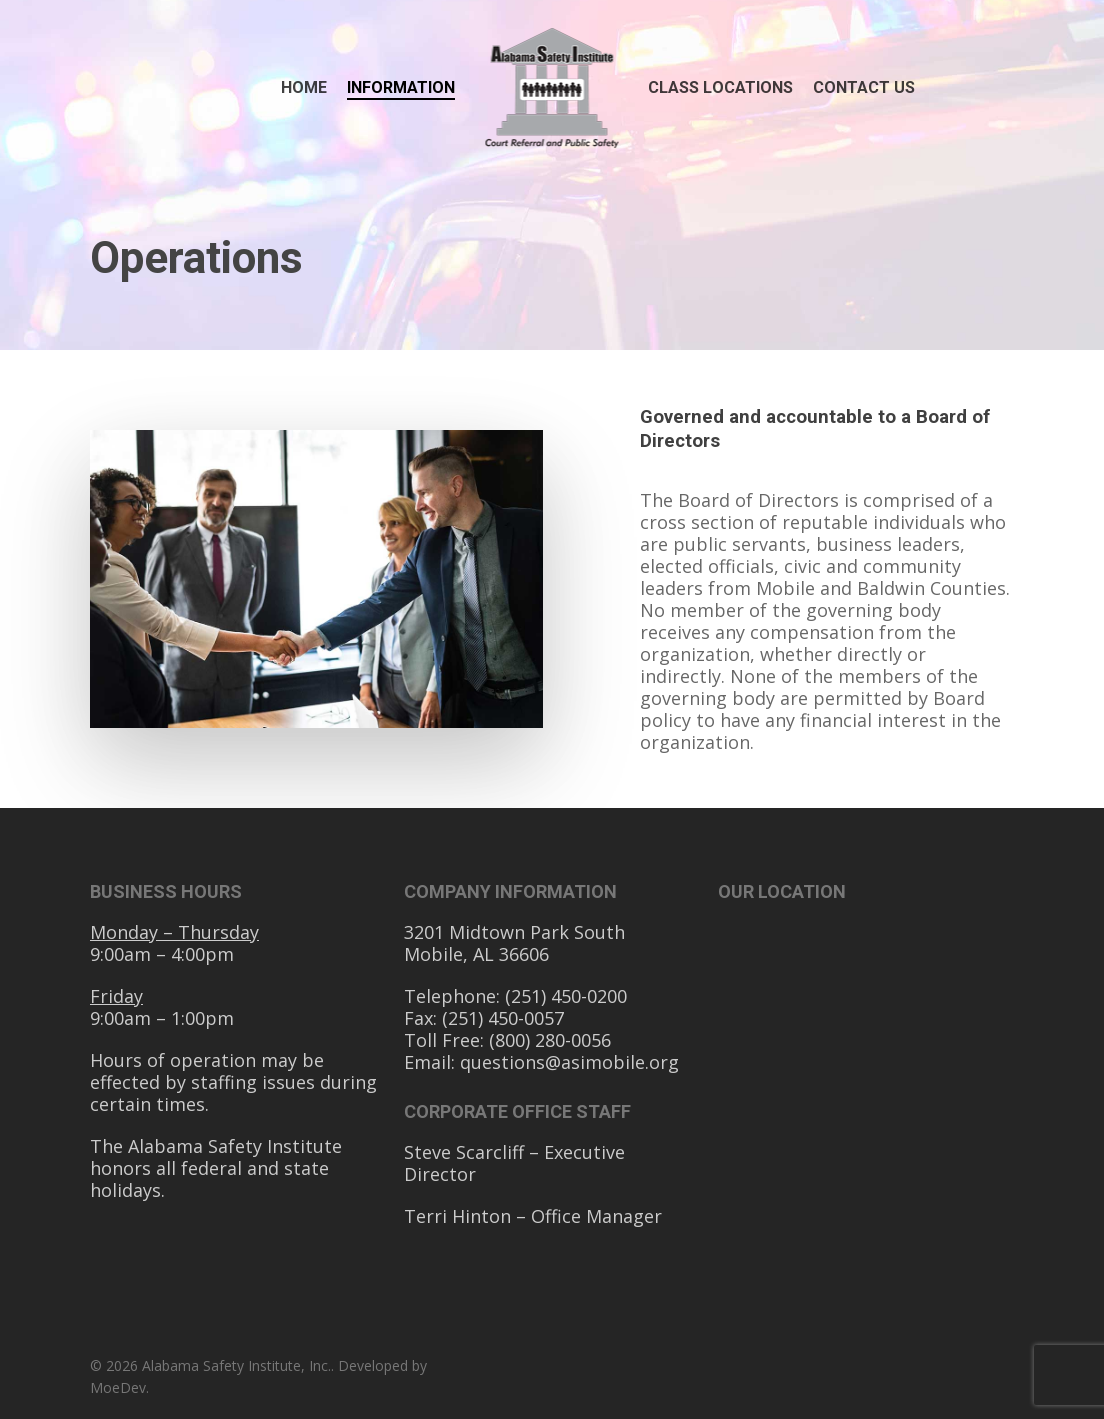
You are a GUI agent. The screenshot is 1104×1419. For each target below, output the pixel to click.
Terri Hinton (460, 1216)
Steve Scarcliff (466, 1152)
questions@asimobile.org (569, 1062)
